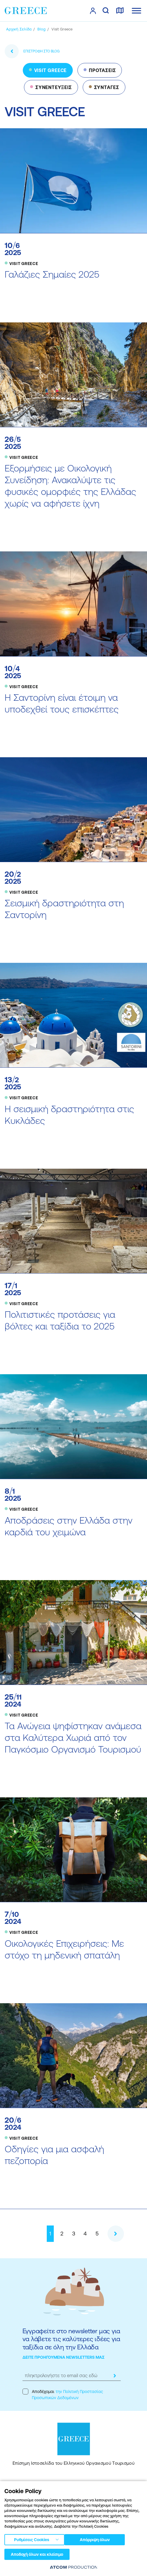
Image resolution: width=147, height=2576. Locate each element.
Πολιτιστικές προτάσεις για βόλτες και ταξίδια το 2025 (60, 1320)
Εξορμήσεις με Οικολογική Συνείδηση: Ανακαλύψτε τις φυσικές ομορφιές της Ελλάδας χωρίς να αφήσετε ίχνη (70, 486)
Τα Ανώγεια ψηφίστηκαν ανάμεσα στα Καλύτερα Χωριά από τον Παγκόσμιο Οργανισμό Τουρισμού (73, 1737)
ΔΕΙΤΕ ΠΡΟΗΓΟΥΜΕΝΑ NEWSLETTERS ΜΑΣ (64, 2357)
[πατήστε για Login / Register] (93, 10)
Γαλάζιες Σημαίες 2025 (52, 274)
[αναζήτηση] (105, 11)
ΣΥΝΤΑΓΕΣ (106, 87)
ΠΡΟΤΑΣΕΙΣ (102, 70)
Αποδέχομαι (63, 2394)
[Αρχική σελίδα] (19, 29)
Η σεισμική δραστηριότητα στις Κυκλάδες (69, 1114)
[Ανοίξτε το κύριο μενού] (136, 10)
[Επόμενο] (116, 2233)
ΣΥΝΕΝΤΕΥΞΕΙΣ (53, 87)
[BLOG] (41, 29)
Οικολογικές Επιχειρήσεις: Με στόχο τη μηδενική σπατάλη (64, 1949)
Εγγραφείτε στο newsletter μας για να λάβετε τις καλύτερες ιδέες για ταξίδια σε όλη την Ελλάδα (71, 2339)
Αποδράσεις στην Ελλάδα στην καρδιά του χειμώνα (68, 1526)
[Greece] (26, 10)
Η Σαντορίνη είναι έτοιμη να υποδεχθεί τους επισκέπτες (62, 703)
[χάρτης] (120, 11)
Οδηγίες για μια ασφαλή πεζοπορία (54, 2154)
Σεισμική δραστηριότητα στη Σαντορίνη (64, 909)
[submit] (115, 2375)
